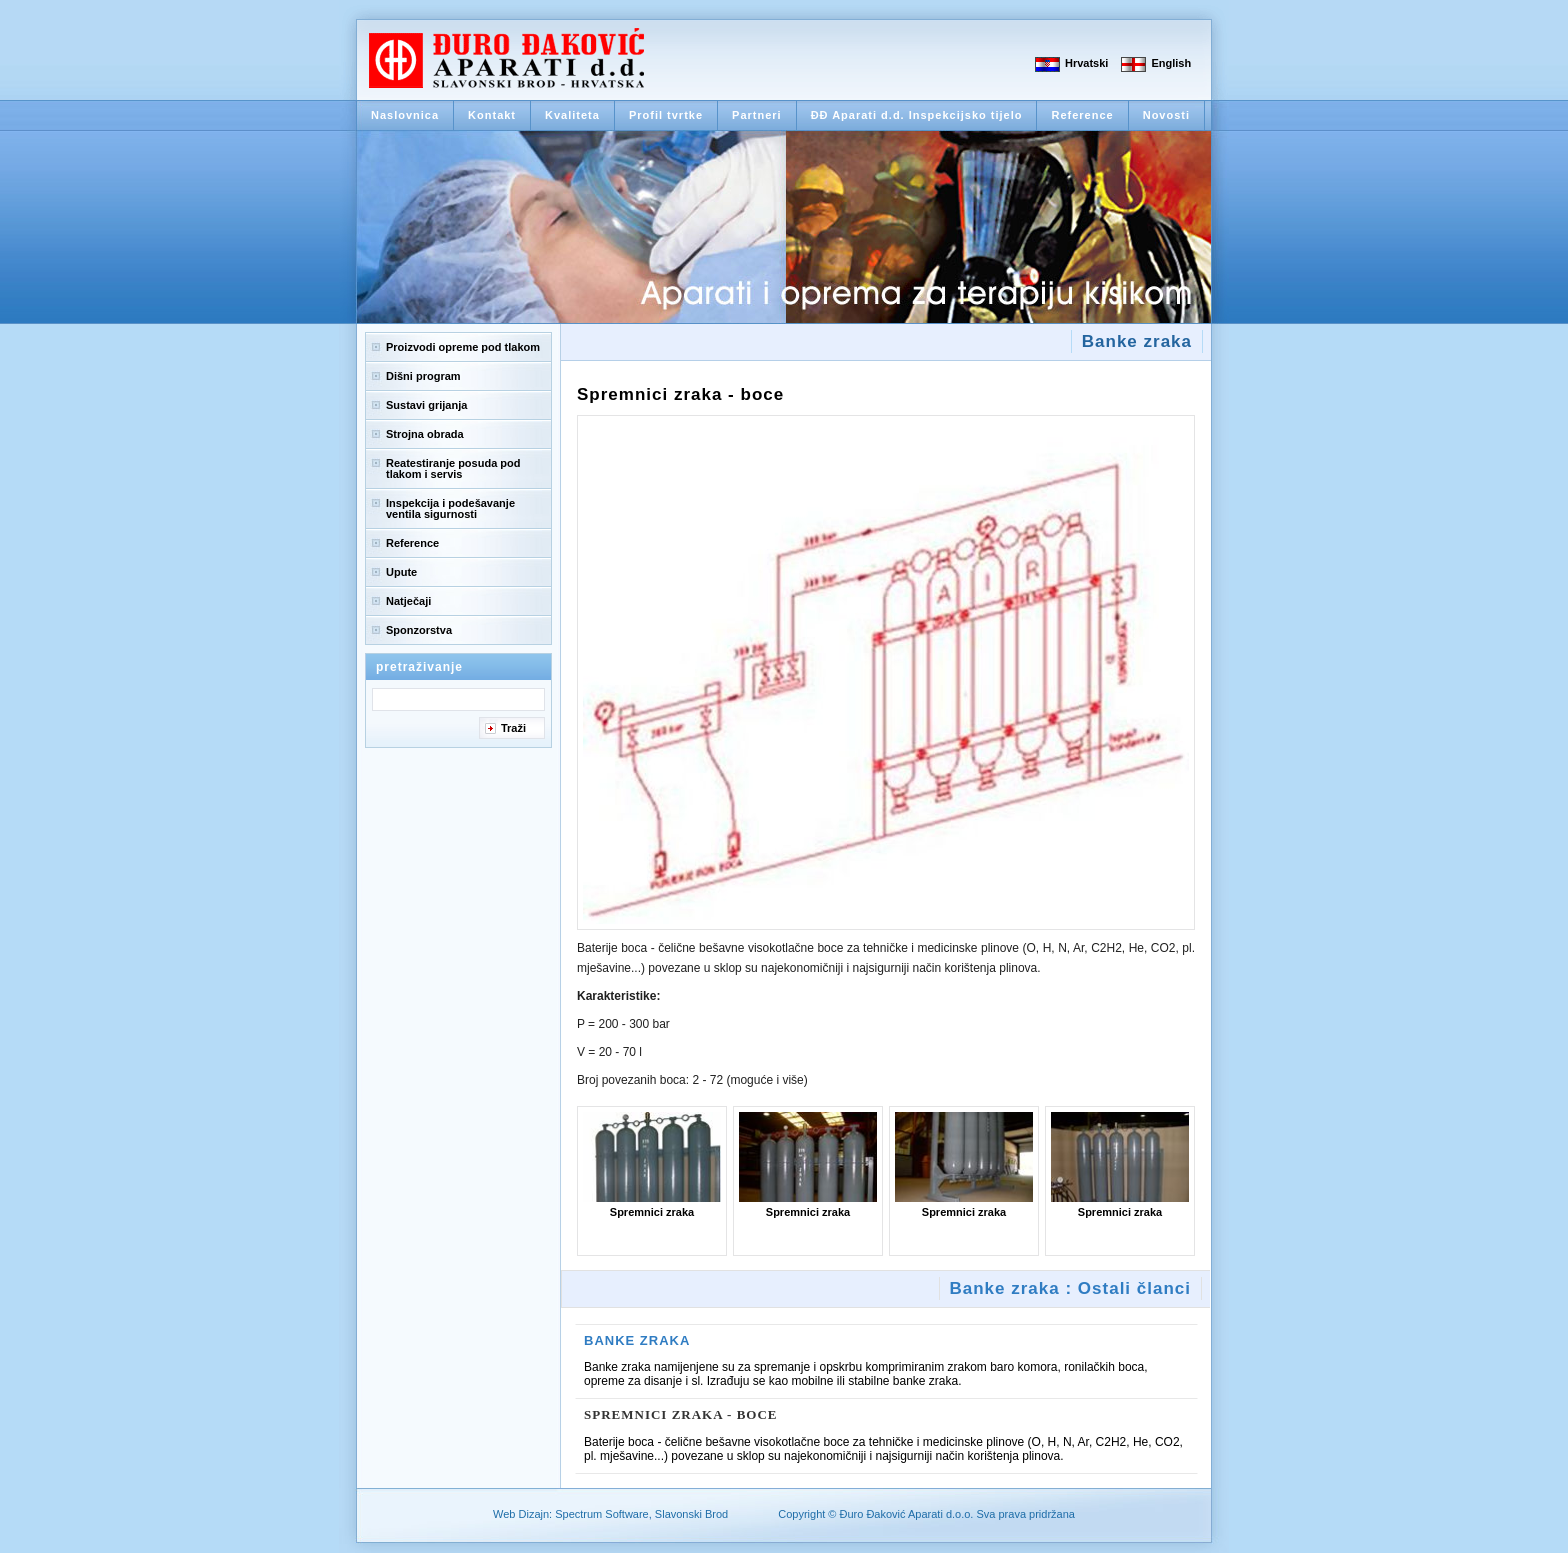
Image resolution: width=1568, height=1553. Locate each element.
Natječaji (408, 601)
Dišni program (423, 376)
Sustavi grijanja (426, 405)
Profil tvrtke (666, 115)
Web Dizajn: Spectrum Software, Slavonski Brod (610, 1514)
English (1171, 63)
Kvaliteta (572, 115)
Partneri (757, 115)
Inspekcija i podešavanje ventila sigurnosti (450, 508)
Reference (1082, 115)
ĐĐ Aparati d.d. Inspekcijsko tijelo (917, 115)
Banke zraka (637, 1340)
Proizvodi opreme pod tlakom (463, 347)
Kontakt (492, 115)
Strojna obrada (425, 434)
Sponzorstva (419, 630)
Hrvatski (1086, 63)
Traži (513, 728)
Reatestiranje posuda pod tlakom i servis (453, 468)
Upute (401, 572)
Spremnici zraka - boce (681, 1414)
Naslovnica (405, 115)
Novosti (1166, 115)
